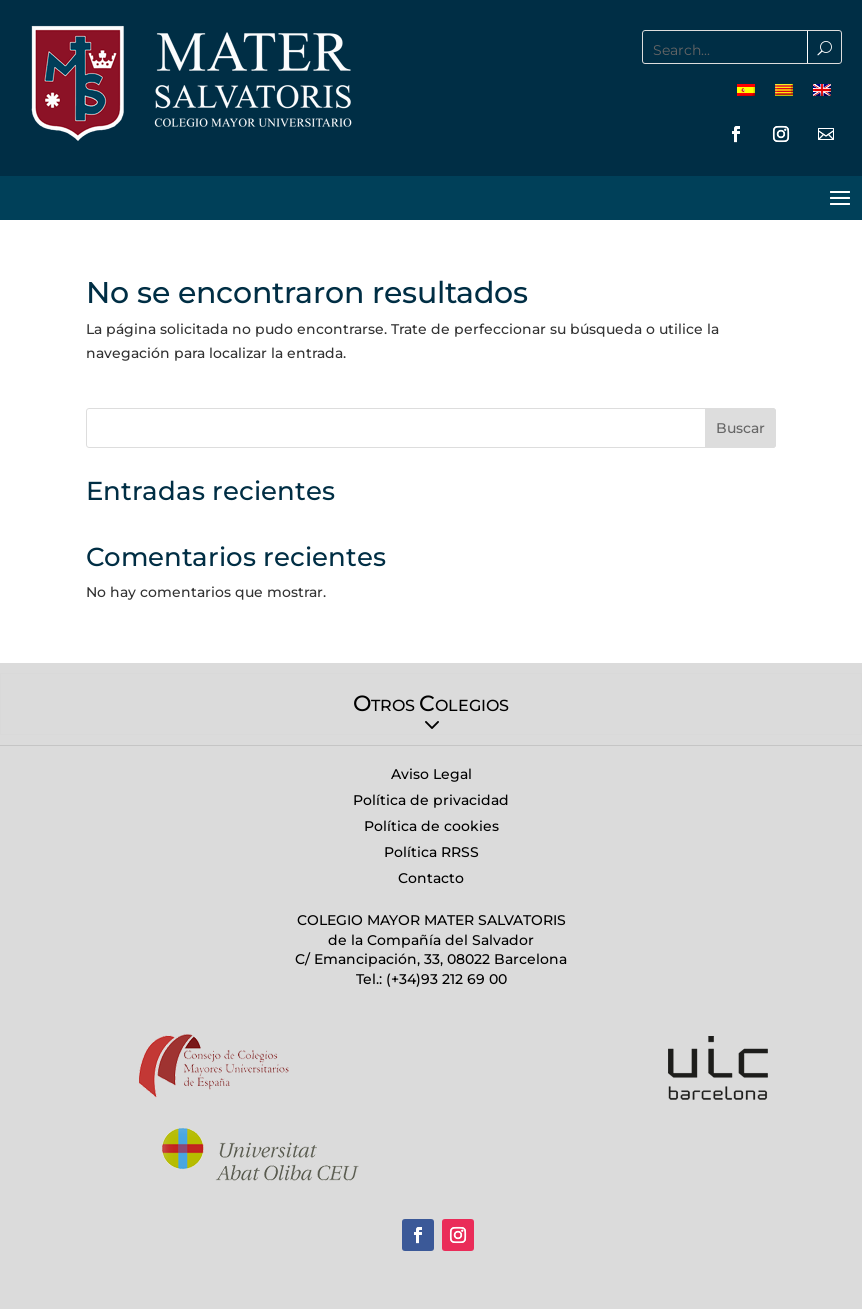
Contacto (431, 878)
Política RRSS (431, 852)
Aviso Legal (431, 774)
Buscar (740, 428)
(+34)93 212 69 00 (444, 979)
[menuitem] (746, 89)
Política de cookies (431, 826)
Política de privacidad (431, 800)
